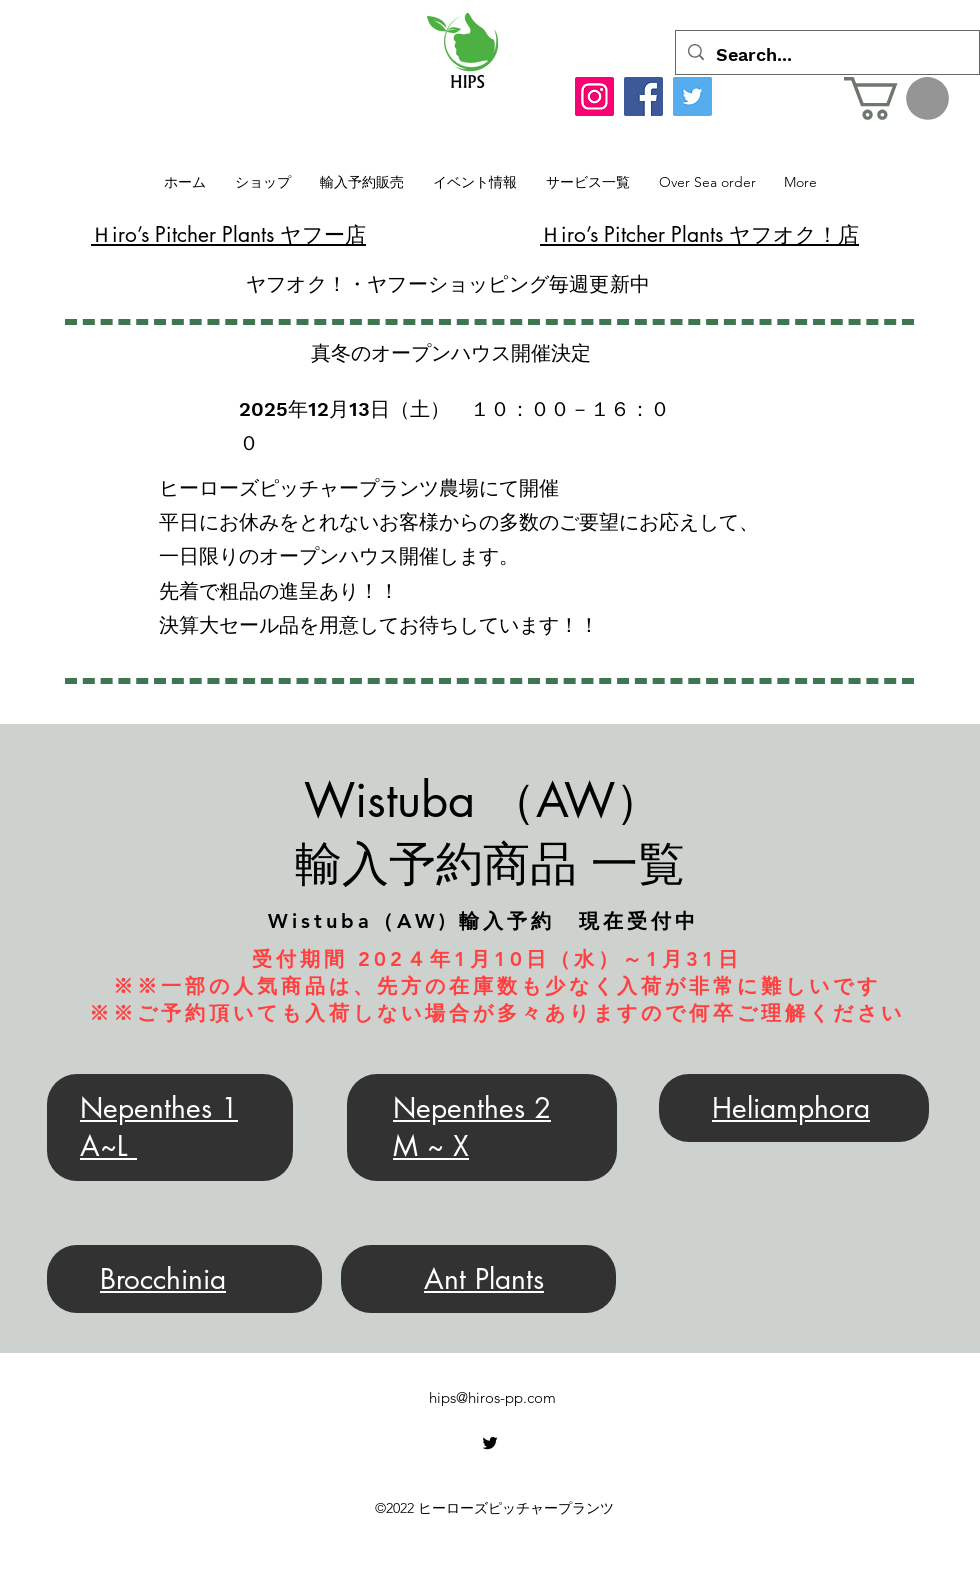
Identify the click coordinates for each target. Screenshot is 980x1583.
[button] (896, 98)
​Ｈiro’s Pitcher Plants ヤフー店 (228, 234)
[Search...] (826, 55)
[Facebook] (643, 96)
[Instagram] (594, 96)
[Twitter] (692, 96)
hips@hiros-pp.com (492, 1397)
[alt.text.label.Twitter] (490, 1443)
